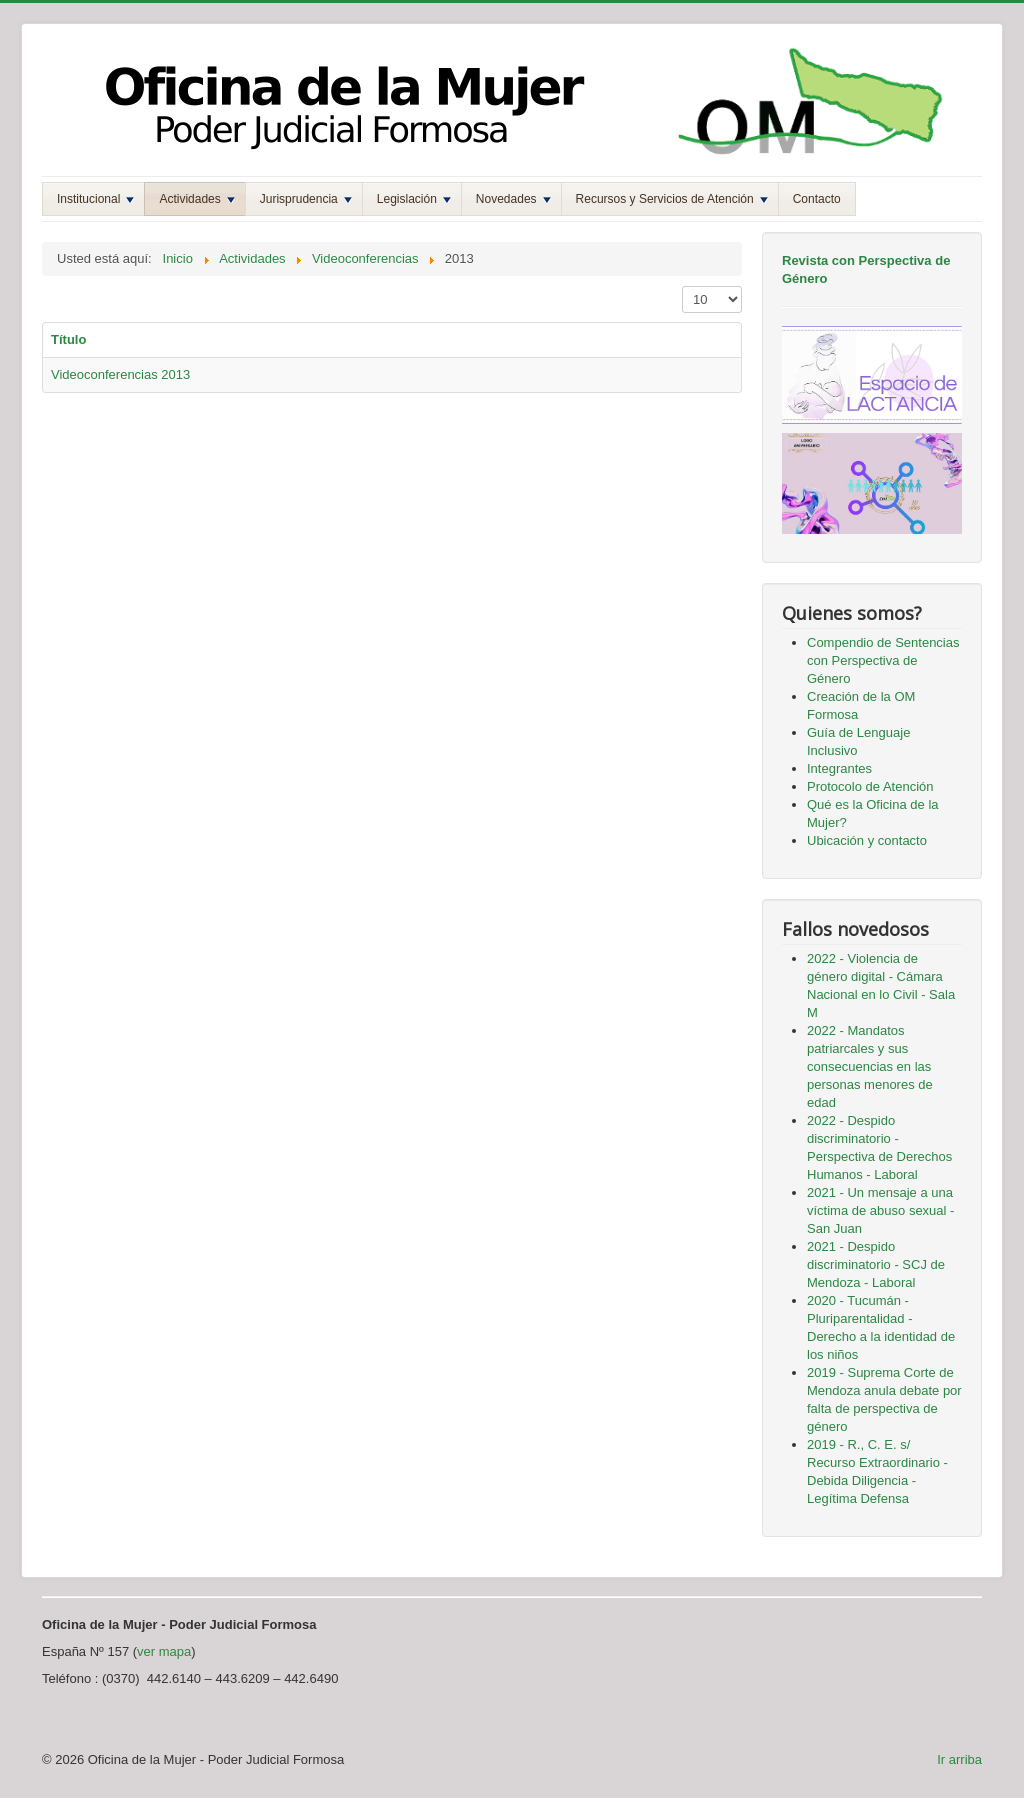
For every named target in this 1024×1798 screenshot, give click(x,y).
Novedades (513, 199)
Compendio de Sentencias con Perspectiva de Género (883, 660)
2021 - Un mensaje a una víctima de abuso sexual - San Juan (880, 1210)
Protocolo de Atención (870, 786)
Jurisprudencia (306, 199)
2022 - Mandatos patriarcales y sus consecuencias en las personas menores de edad (870, 1066)
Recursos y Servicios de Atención (672, 199)
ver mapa (164, 1651)
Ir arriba (959, 1759)
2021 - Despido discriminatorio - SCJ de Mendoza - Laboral (876, 1264)
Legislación (414, 199)
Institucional (95, 199)
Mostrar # (682, 286)
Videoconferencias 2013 (120, 374)
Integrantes (839, 768)
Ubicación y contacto (867, 840)
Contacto (817, 199)
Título (68, 339)
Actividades (196, 199)
